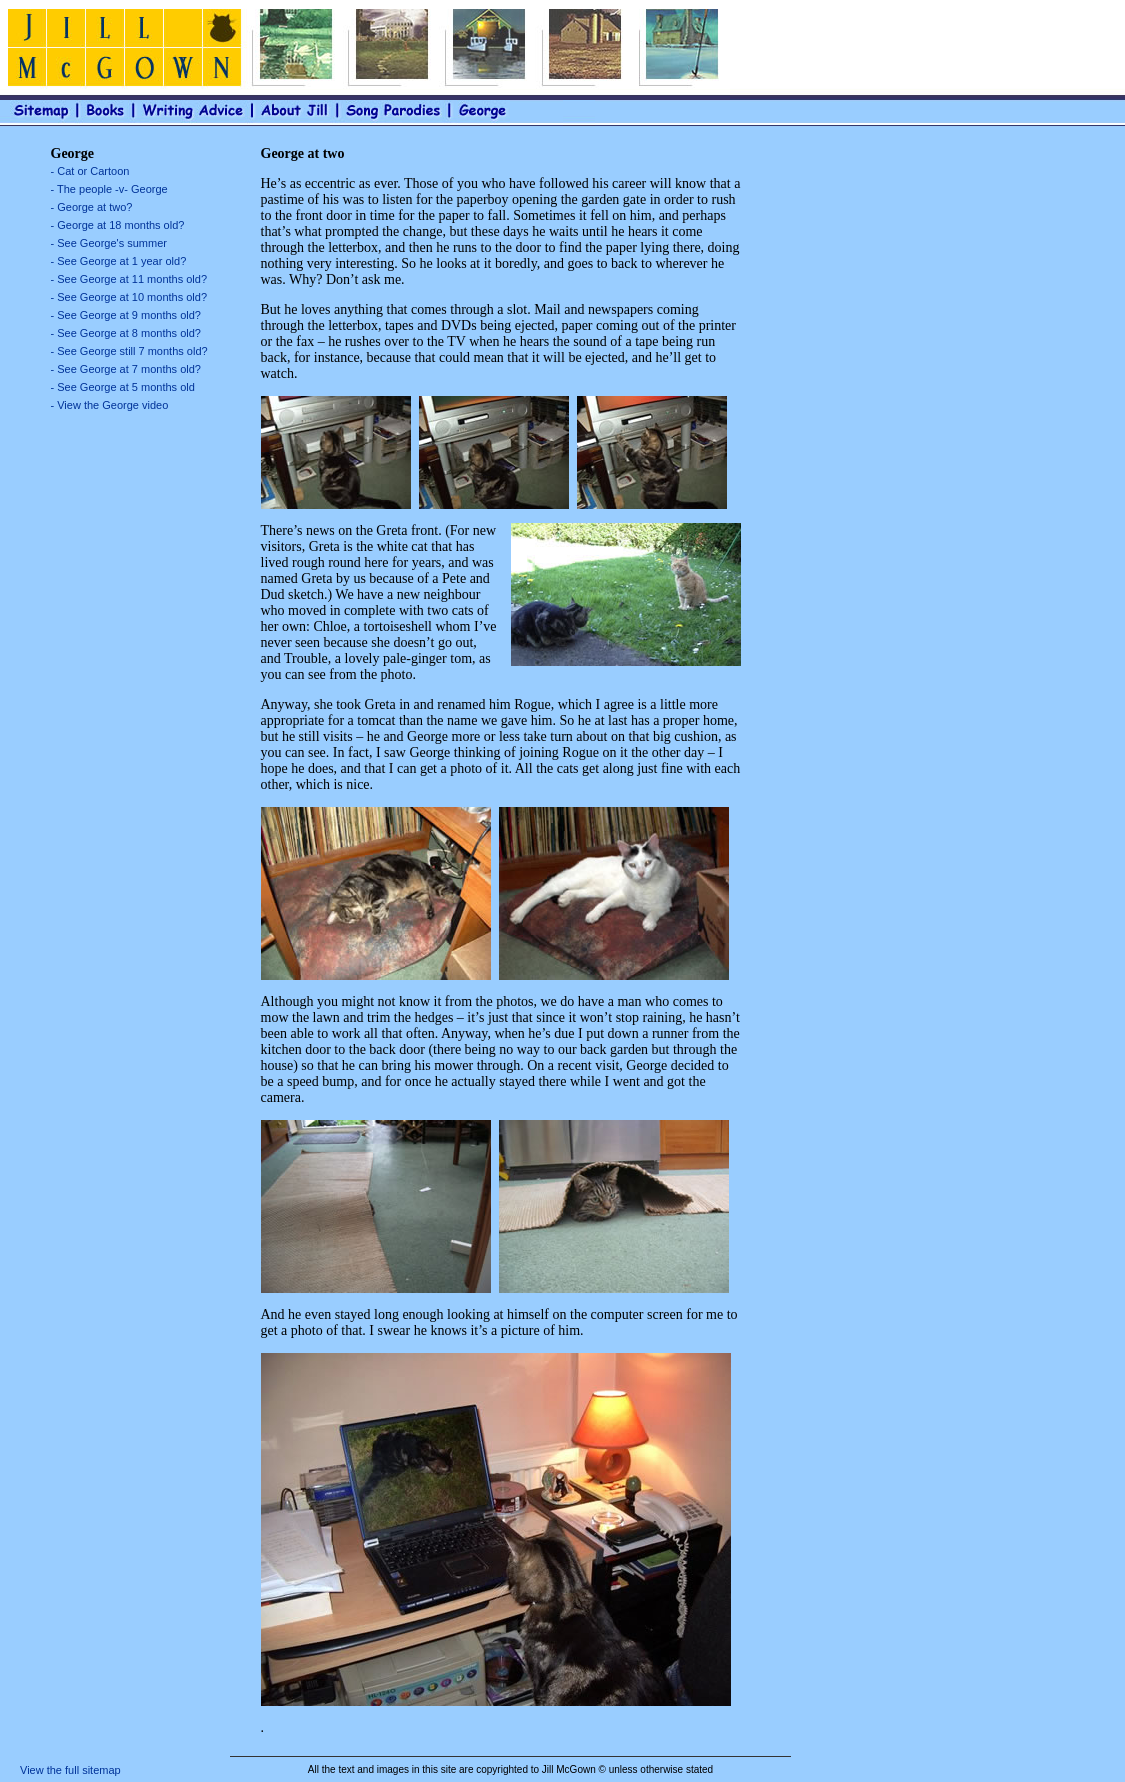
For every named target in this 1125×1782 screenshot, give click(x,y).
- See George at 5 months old (123, 387)
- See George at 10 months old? (129, 297)
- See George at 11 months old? (129, 279)
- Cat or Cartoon (90, 171)
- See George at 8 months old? (126, 333)
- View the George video (110, 405)
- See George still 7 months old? (129, 351)
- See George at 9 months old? (126, 315)
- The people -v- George (109, 189)
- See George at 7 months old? (126, 369)
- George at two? (92, 207)
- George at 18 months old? (118, 225)
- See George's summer (109, 243)
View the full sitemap (70, 1770)
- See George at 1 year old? (119, 261)
